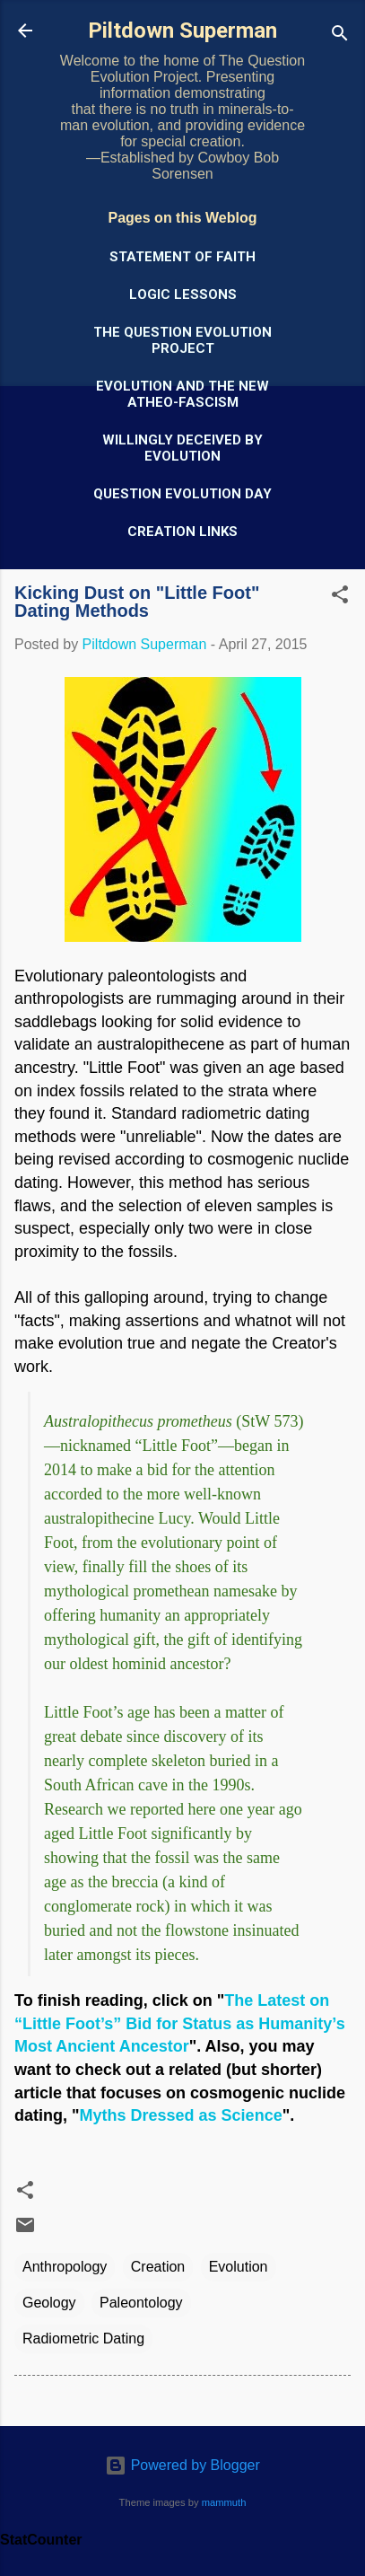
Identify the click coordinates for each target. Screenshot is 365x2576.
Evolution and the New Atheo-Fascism (182, 394)
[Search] (340, 36)
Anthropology (64, 2266)
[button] (340, 597)
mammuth (224, 2502)
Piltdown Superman (182, 30)
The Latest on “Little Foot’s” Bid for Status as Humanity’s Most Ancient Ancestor (179, 2023)
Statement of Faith (182, 257)
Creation (158, 2266)
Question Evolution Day (182, 494)
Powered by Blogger (182, 2465)
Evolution (238, 2266)
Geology (49, 2302)
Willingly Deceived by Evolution (182, 448)
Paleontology (141, 2302)
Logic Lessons (183, 294)
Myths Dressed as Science (181, 2115)
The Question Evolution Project (182, 340)
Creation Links (182, 531)
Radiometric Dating (83, 2338)
